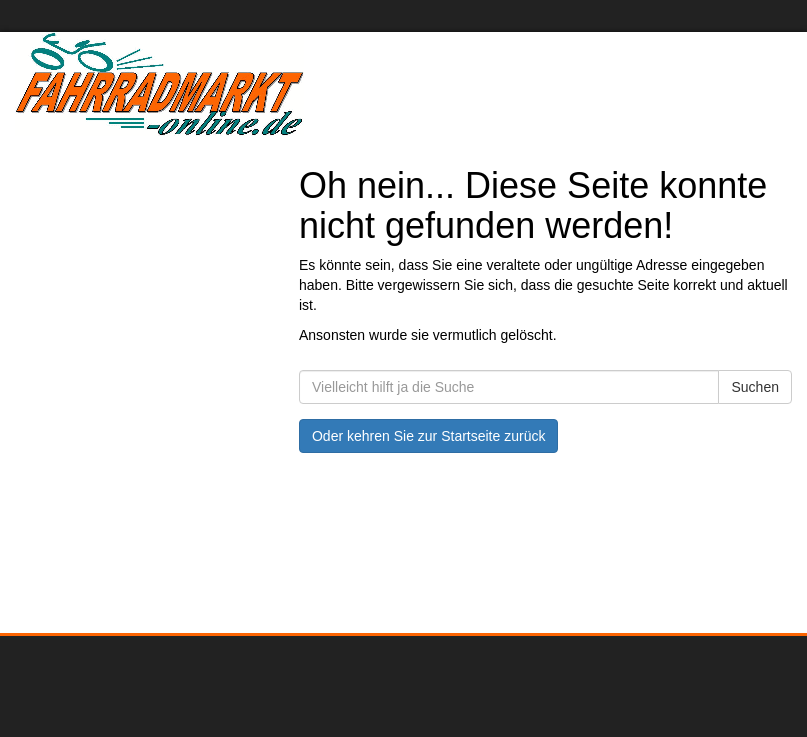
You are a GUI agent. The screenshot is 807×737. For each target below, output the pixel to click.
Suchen (754, 387)
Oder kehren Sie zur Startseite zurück (428, 436)
